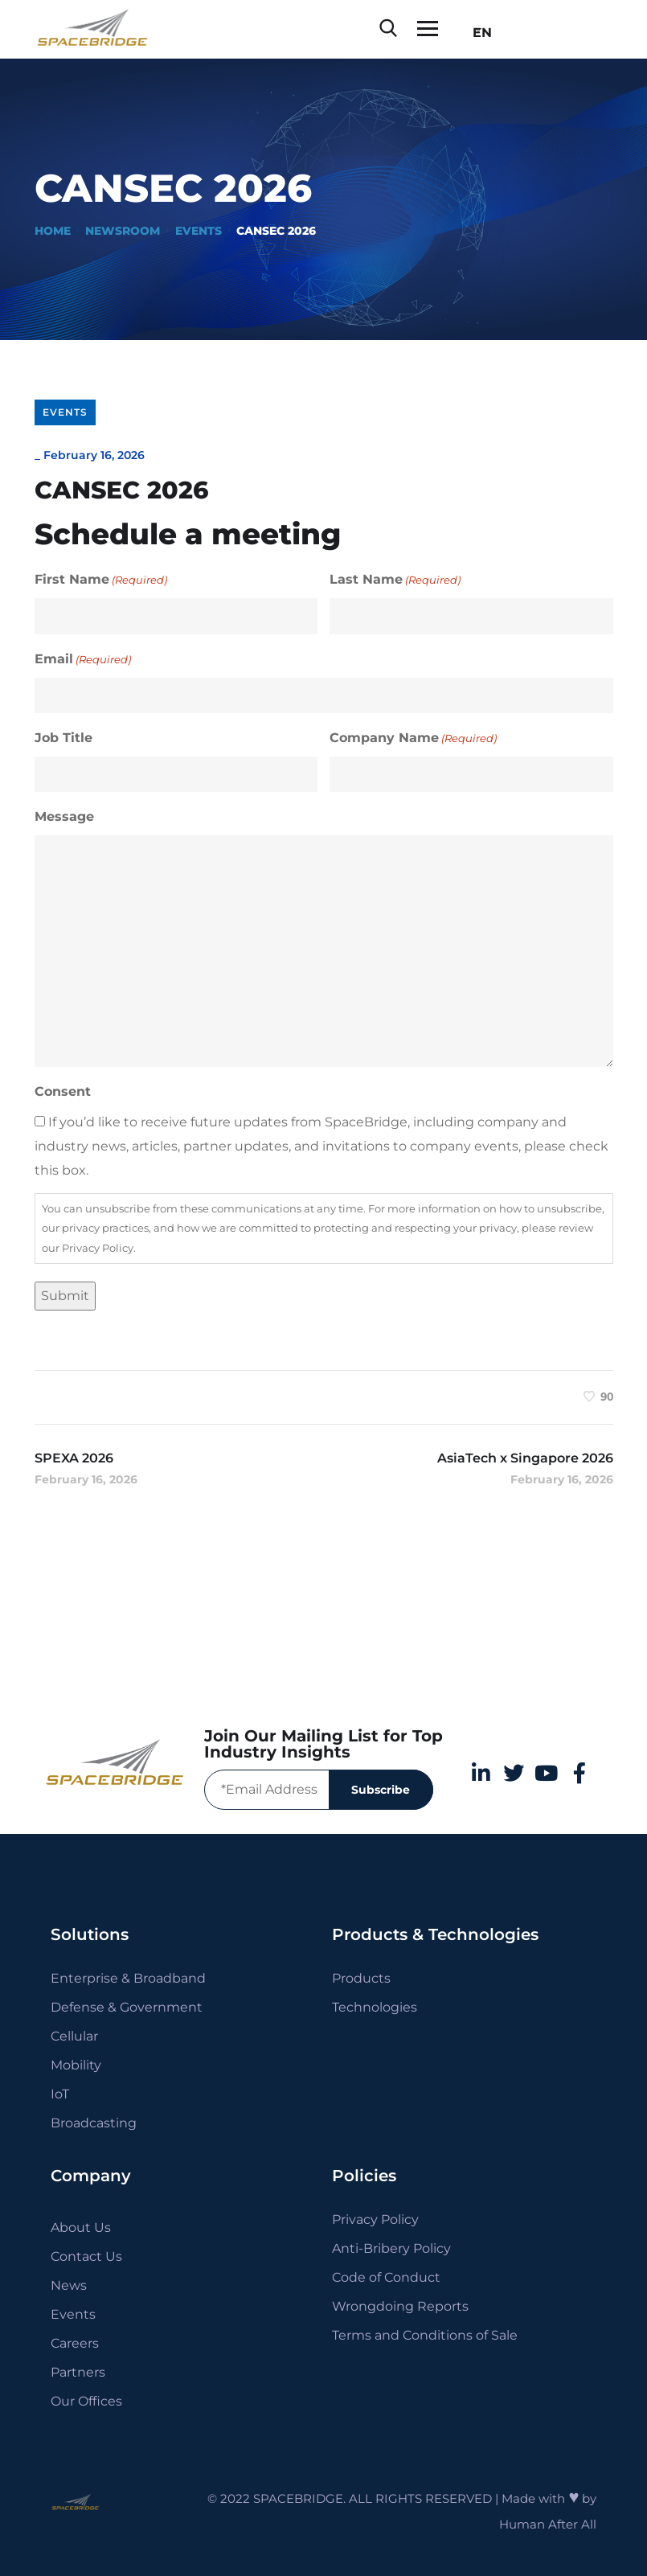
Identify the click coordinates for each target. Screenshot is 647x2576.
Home (53, 231)
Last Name (395, 579)
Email (83, 659)
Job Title (63, 737)
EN (477, 32)
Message (64, 816)
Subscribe (380, 1789)
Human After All (547, 2524)
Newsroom (122, 231)
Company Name (413, 738)
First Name (101, 579)
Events (198, 231)
